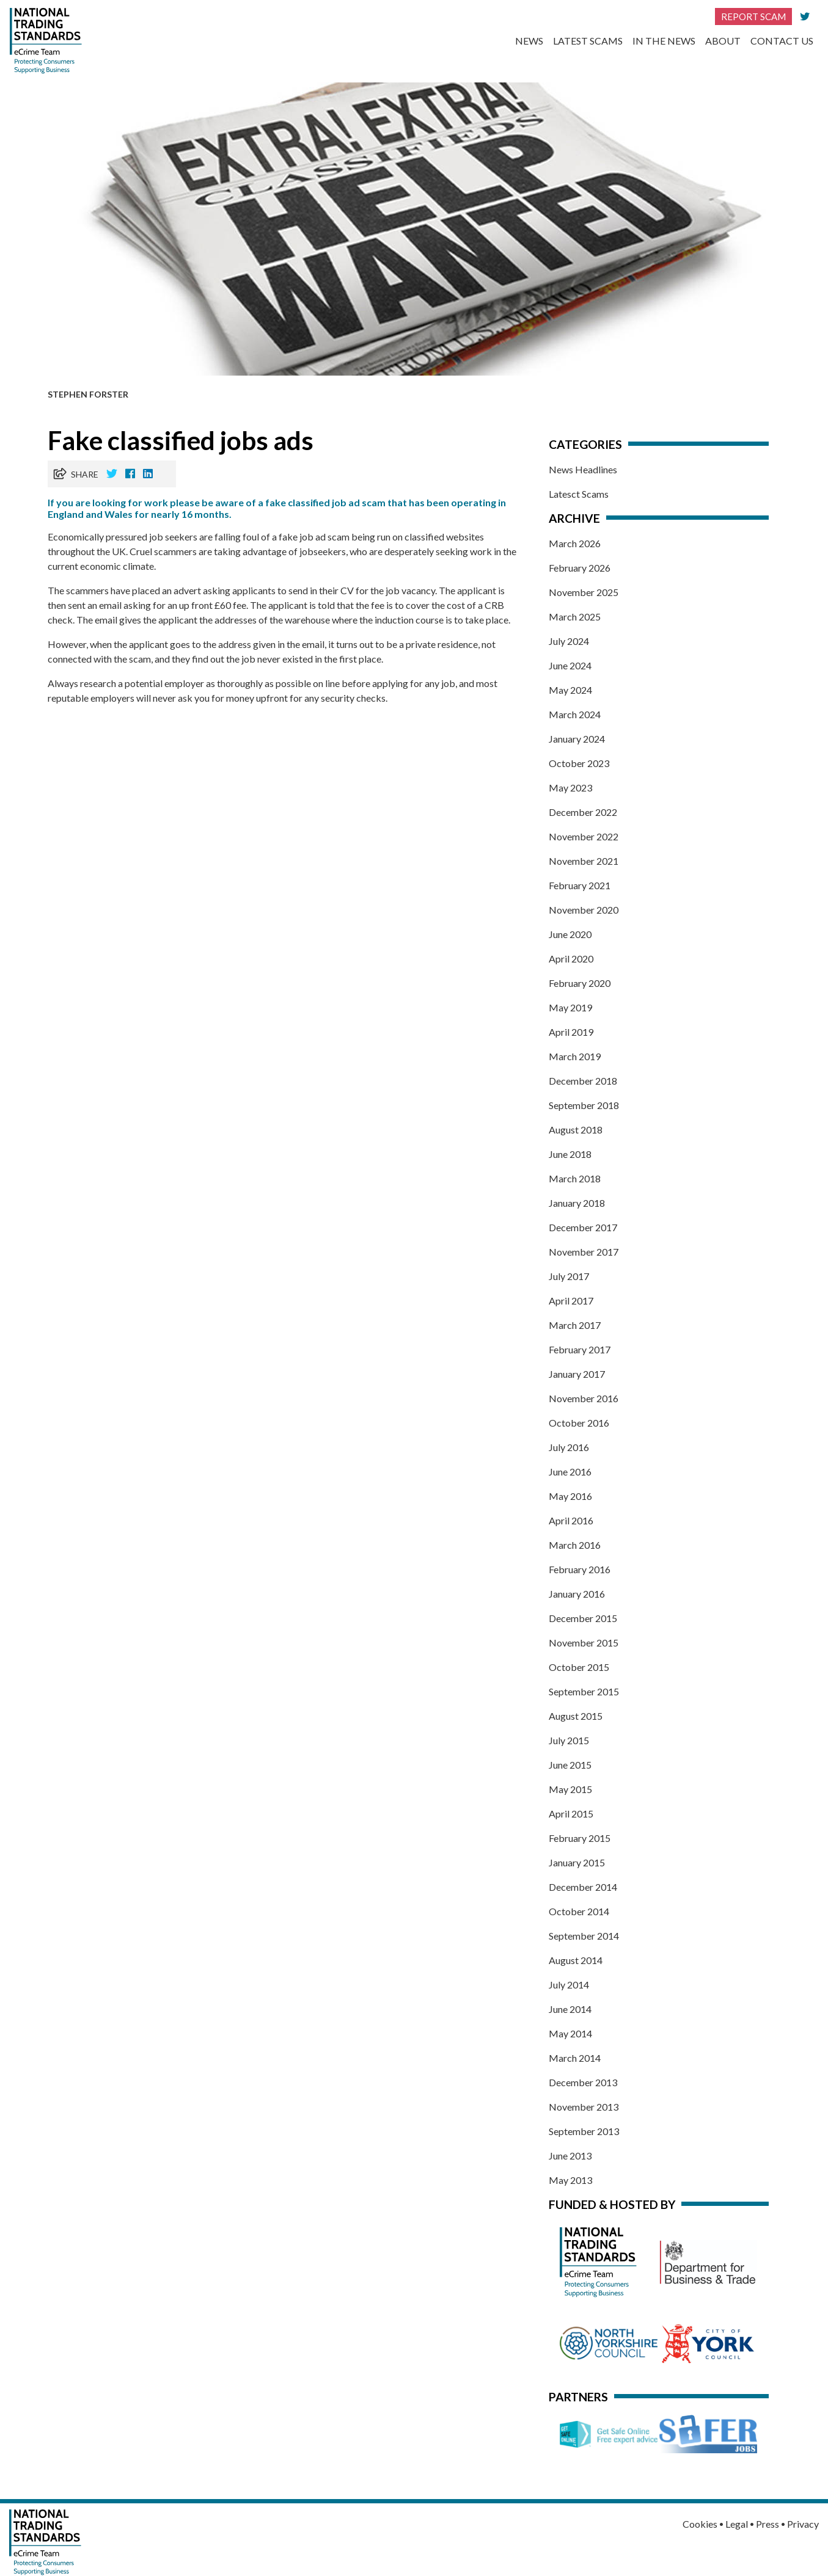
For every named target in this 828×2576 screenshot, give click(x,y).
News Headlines (583, 469)
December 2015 (583, 1618)
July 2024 (569, 641)
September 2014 (584, 1935)
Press (767, 2524)
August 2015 (576, 1716)
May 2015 (570, 1789)
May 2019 (570, 1007)
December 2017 (583, 1227)
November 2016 (583, 1398)
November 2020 (583, 909)
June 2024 (570, 665)
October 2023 (579, 763)
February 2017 (579, 1349)
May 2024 (570, 690)
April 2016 (571, 1520)
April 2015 (571, 1813)
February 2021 (579, 885)
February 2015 (579, 1838)
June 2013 (570, 2155)
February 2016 (579, 1569)
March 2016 (575, 1545)
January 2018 (577, 1203)
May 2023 (570, 787)
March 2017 (575, 1325)
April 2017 (571, 1300)
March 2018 (575, 1178)
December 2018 (583, 1080)
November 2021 (583, 861)
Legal (736, 2524)
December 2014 (583, 1887)
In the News (663, 40)
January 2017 (577, 1374)
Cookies (700, 2524)
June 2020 (570, 934)
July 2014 (569, 1984)
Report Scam (753, 16)
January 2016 (577, 1593)
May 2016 (570, 1496)
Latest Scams (588, 40)
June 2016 (570, 1471)
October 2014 (579, 1911)
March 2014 (575, 2058)
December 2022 (583, 812)
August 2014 (576, 1960)
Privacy (803, 2524)
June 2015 (570, 1764)
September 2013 (584, 2131)
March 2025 (575, 616)
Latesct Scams (579, 494)
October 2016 (579, 1422)
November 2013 (583, 2106)
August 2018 (576, 1129)
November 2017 (583, 1251)
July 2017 (569, 1276)
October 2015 (579, 1667)
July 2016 (569, 1447)
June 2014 (570, 2009)
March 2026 (575, 543)
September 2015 (584, 1691)
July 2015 (569, 1740)
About (723, 40)
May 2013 (570, 2180)
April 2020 (571, 958)
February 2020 (579, 983)
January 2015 (577, 1862)
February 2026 (579, 567)
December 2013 (583, 2082)
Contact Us (781, 40)
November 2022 (583, 836)
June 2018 (570, 1154)
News (529, 40)
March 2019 (575, 1056)
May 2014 (570, 2033)
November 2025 (583, 592)
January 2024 (577, 738)
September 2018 (584, 1105)
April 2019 (571, 1032)
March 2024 (575, 714)
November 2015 (583, 1642)
